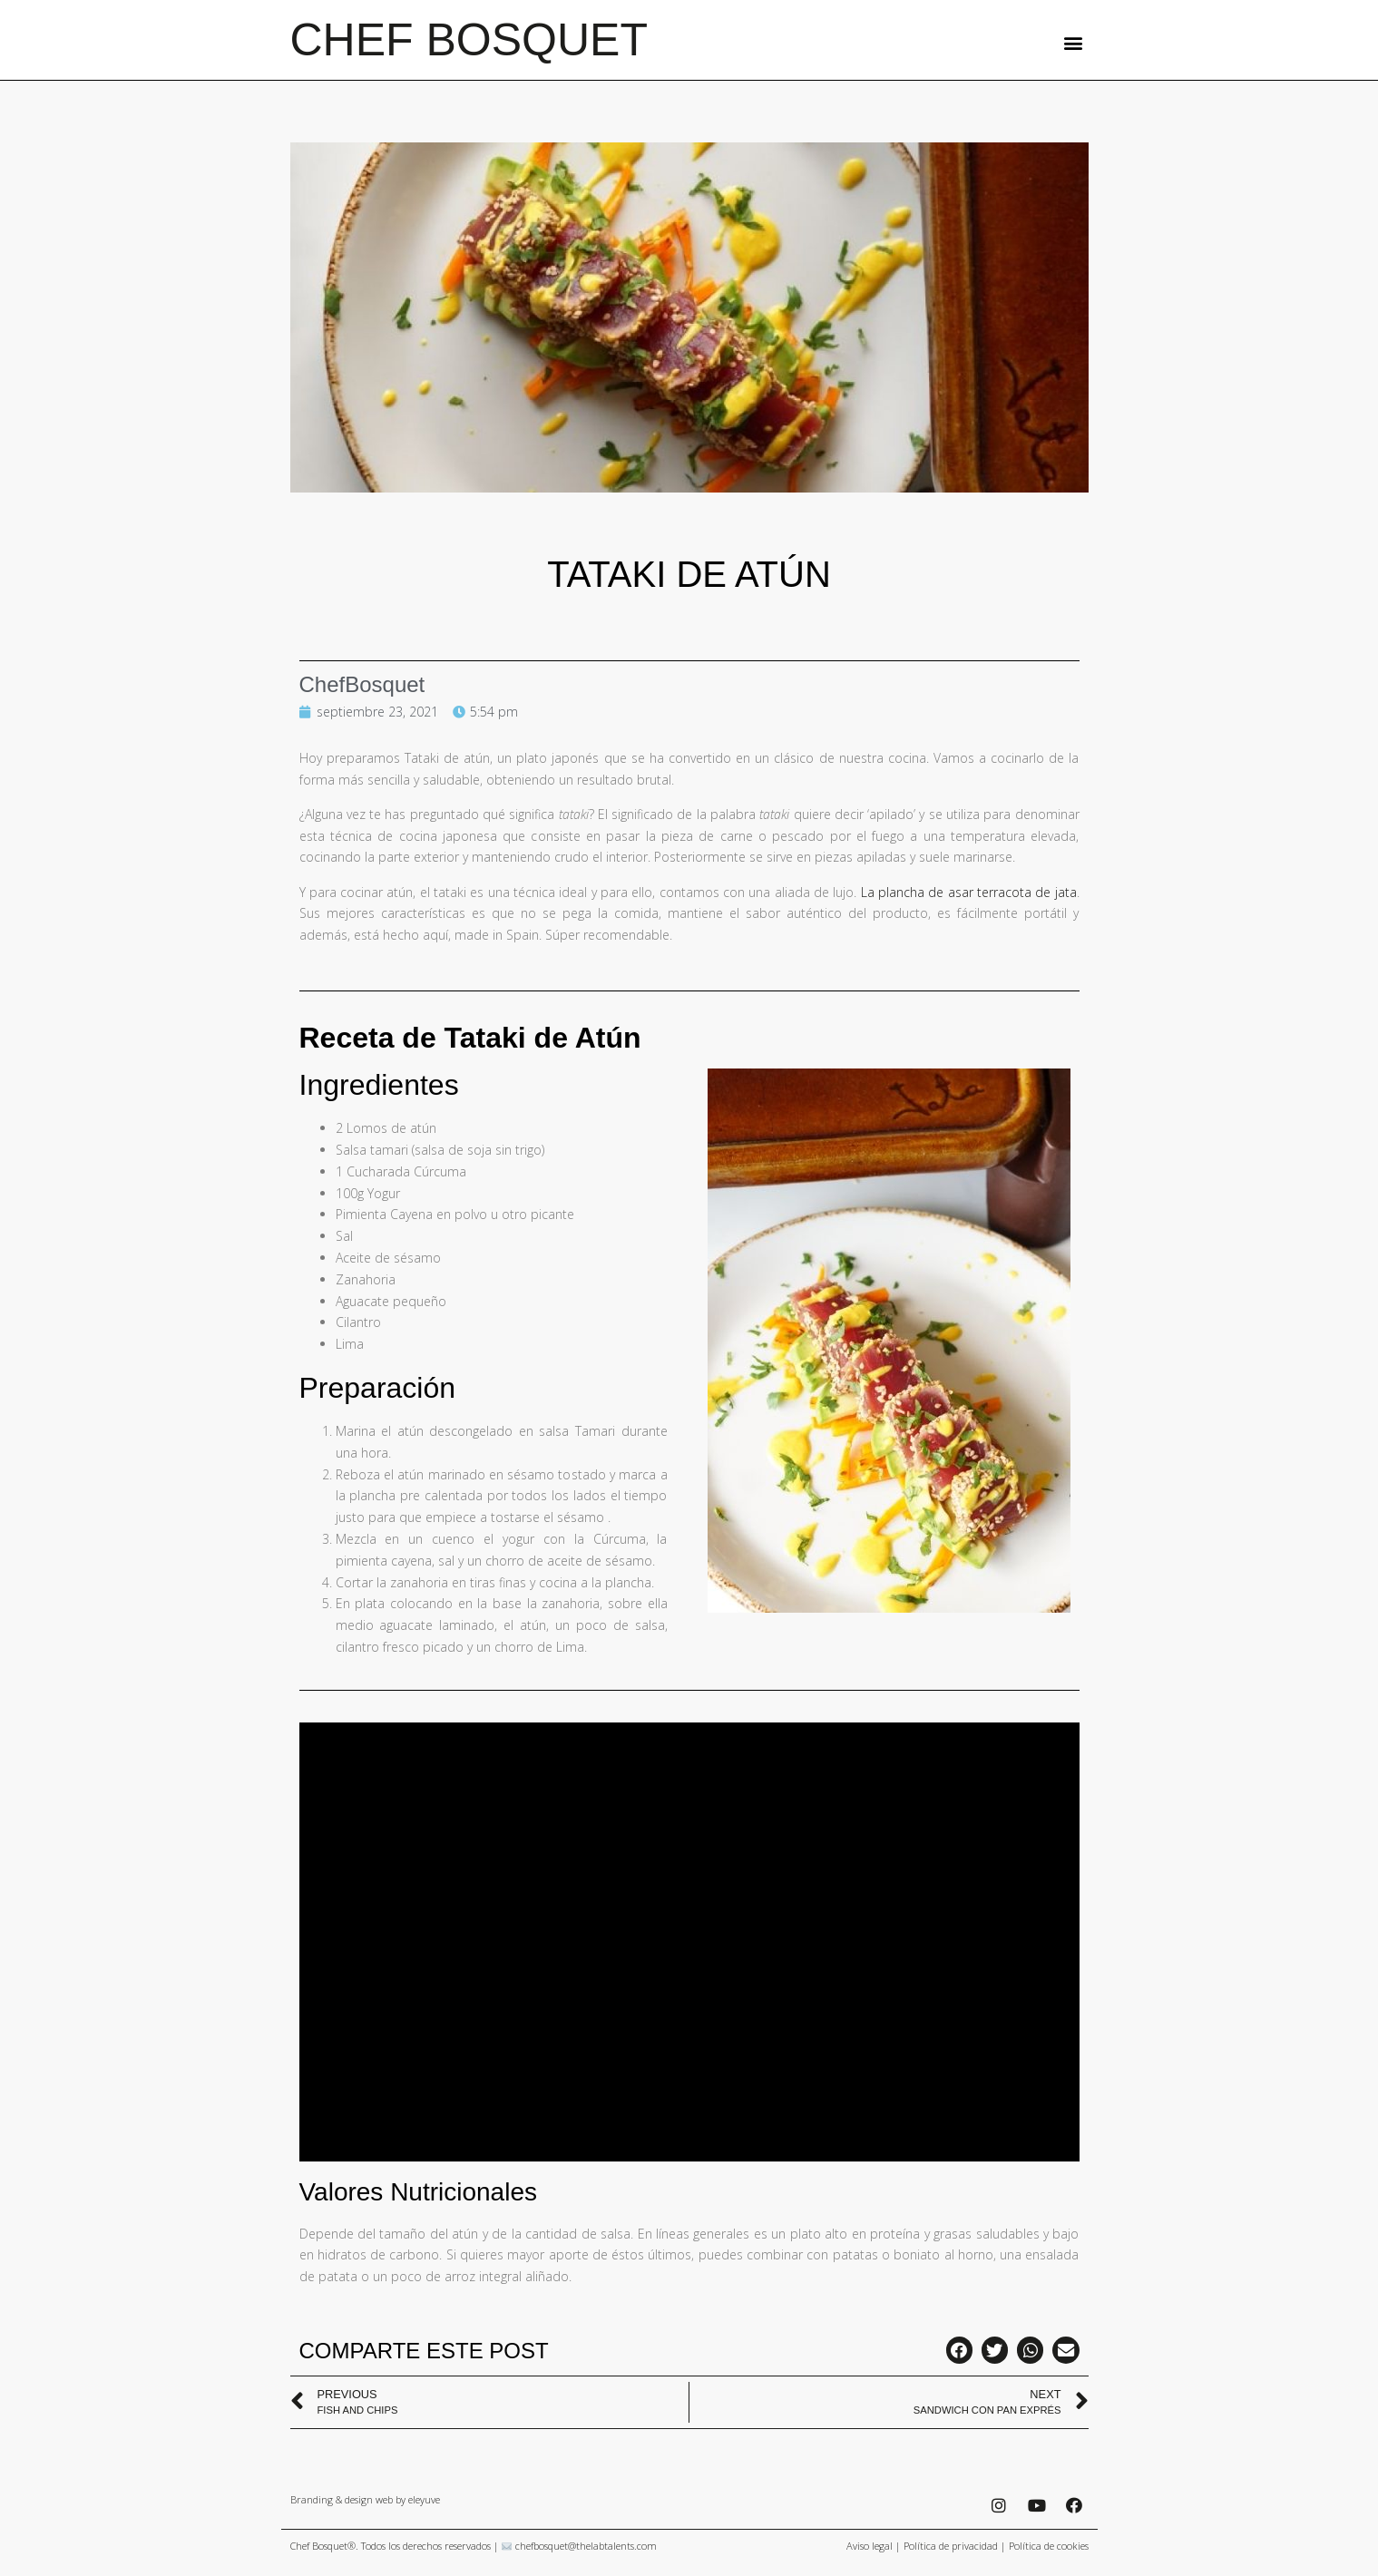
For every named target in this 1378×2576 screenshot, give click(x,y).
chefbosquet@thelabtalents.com (586, 2545)
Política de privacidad (951, 2545)
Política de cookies (1049, 2545)
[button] (1074, 42)
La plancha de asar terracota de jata (969, 892)
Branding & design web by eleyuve (365, 2499)
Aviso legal (869, 2545)
